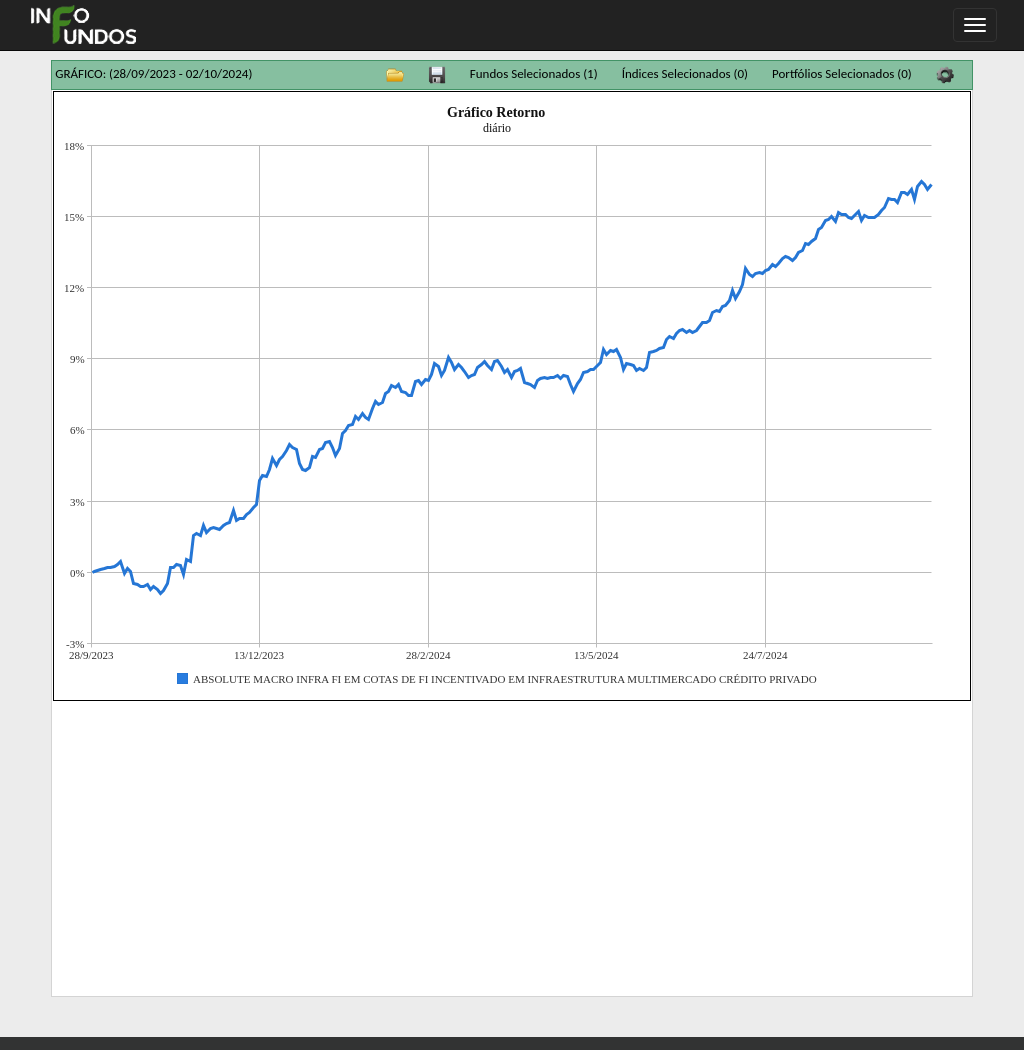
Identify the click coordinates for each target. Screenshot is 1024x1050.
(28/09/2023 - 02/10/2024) (180, 73)
